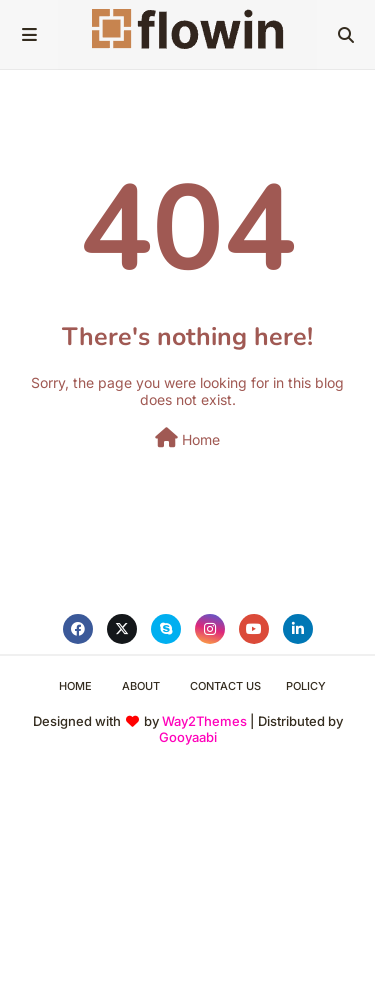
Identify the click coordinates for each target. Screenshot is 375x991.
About (141, 686)
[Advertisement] (187, 880)
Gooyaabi (188, 737)
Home (187, 438)
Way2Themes (204, 721)
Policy (306, 686)
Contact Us (225, 686)
